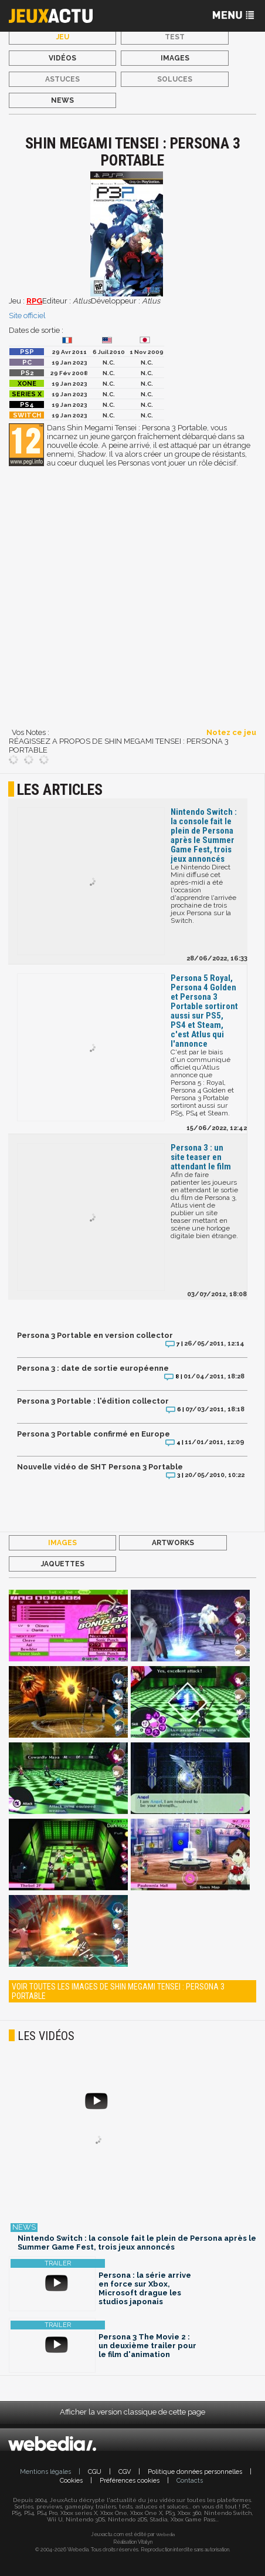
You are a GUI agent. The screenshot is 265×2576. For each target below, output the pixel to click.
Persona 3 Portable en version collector (95, 1335)
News (62, 100)
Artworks (173, 1543)
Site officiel (27, 315)
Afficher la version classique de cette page (132, 2412)
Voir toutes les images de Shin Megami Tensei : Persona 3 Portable (118, 1991)
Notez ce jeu (231, 732)
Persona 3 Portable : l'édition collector (93, 1401)
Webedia (165, 2534)
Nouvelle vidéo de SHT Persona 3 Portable (100, 1466)
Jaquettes (62, 1564)
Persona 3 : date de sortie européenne (93, 1368)
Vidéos (62, 58)
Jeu (62, 37)
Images (175, 58)
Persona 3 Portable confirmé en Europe (93, 1433)
